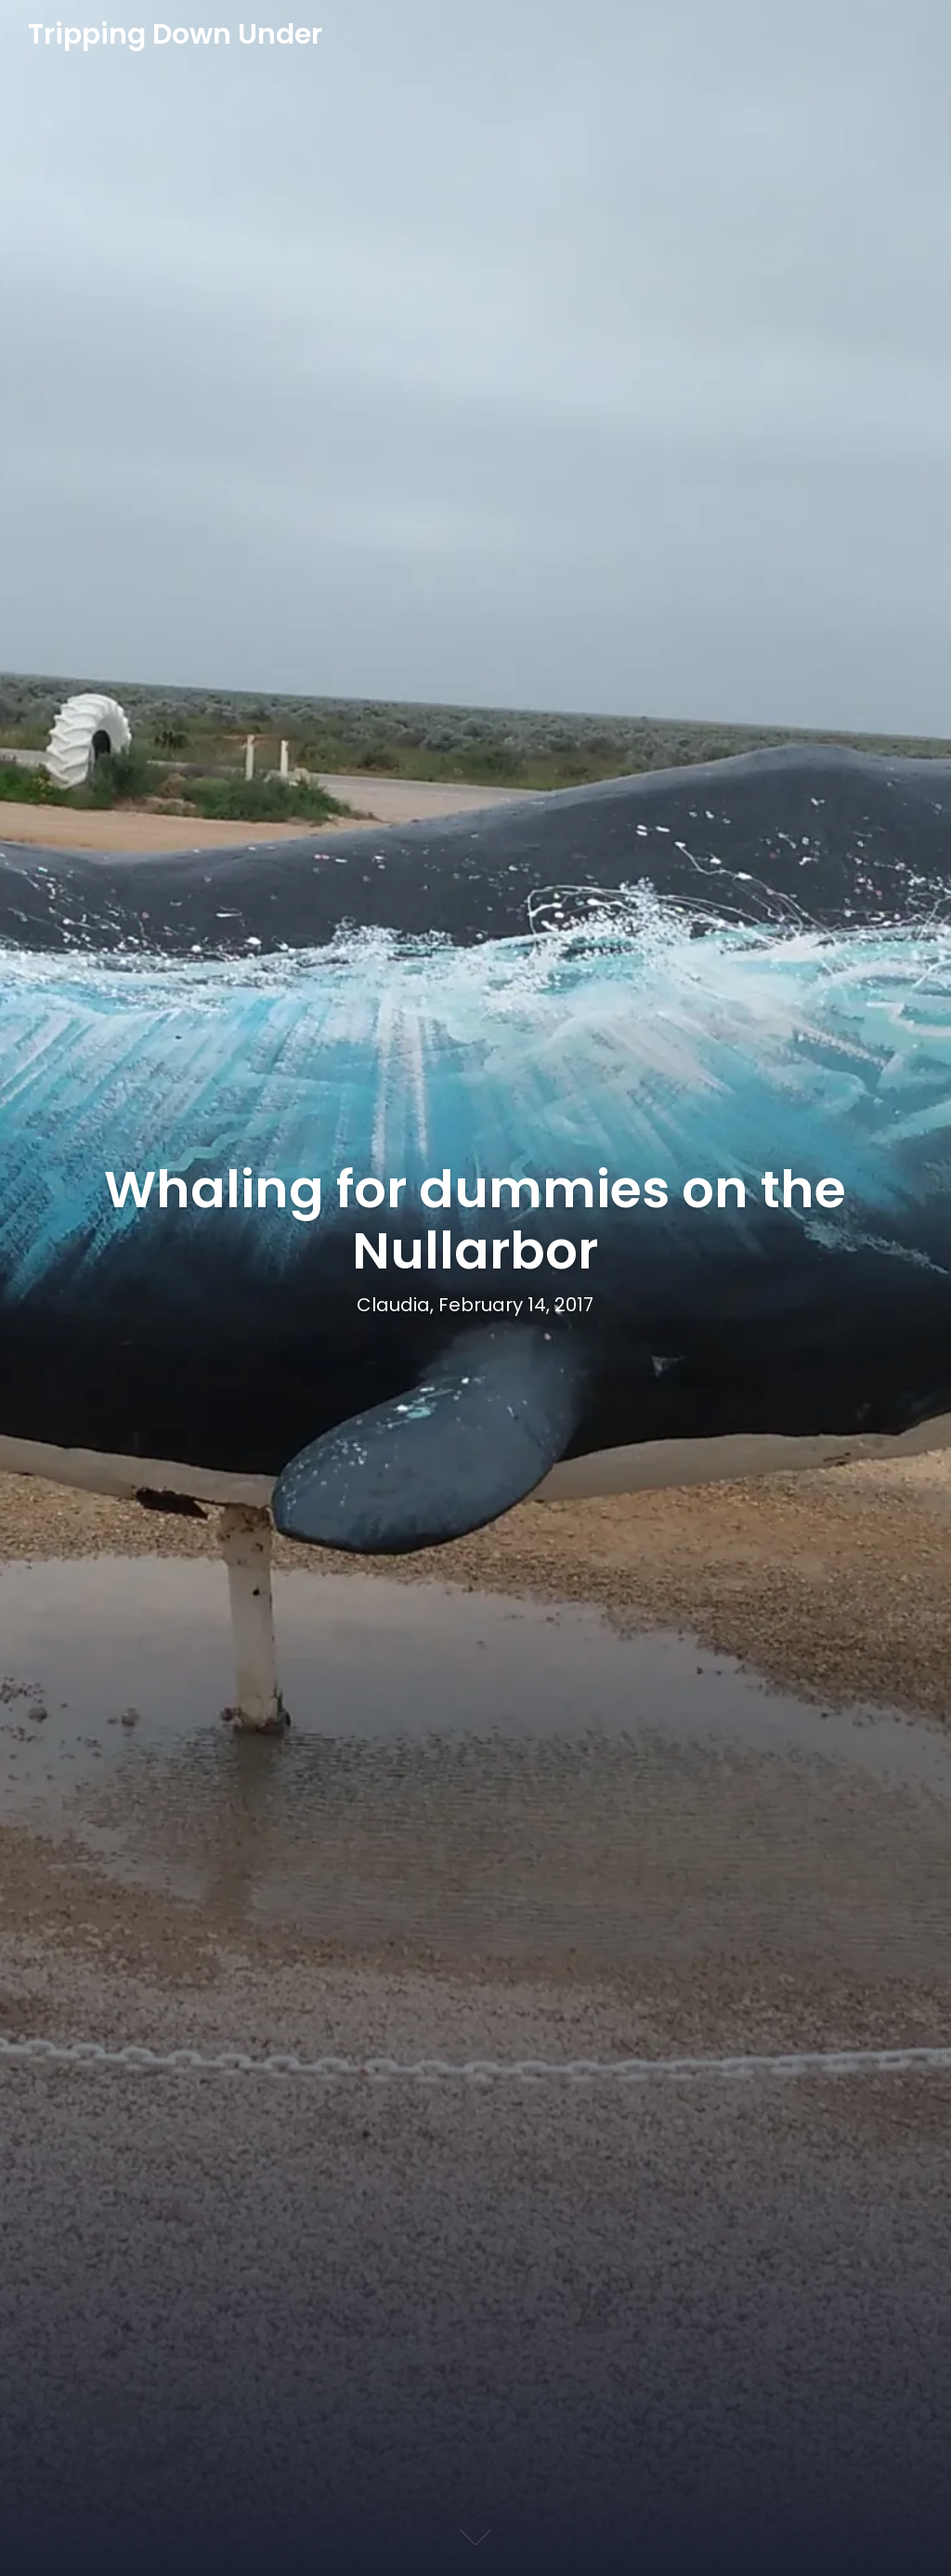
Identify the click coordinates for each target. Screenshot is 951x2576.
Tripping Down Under (175, 35)
